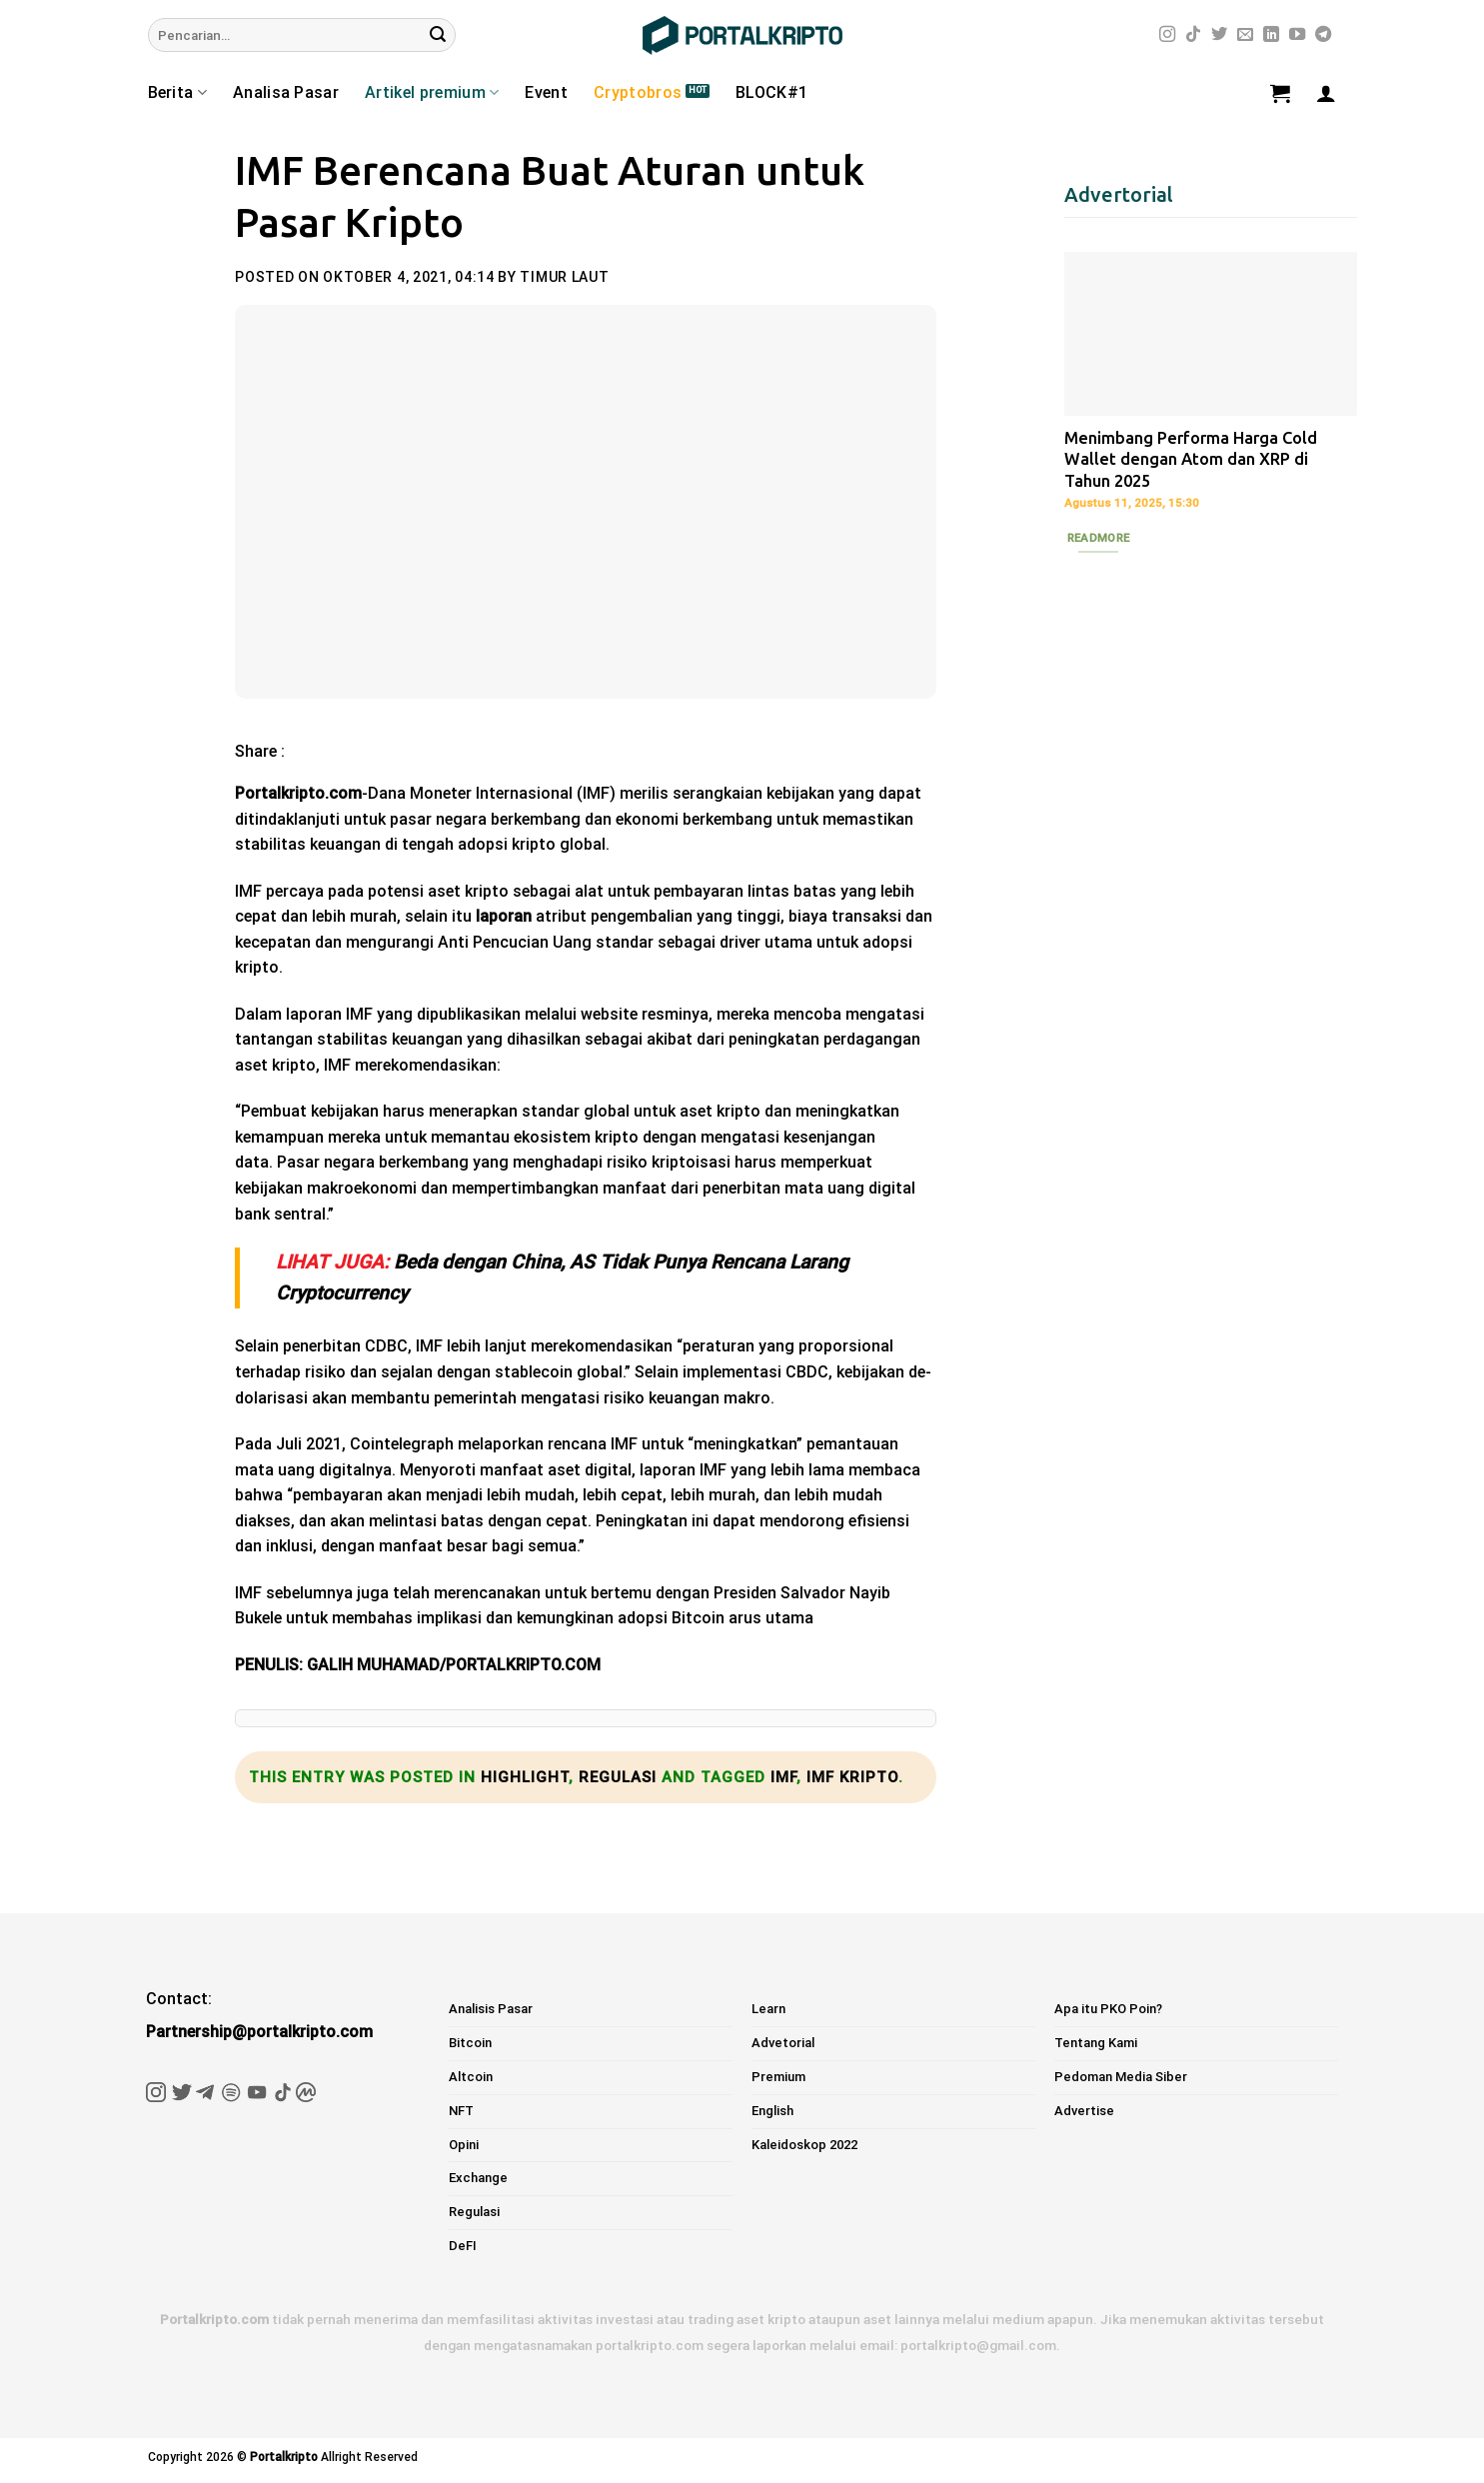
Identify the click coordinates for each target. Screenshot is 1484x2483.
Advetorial (782, 2042)
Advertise (1084, 2110)
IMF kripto (852, 1777)
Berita (177, 93)
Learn (768, 2008)
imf (783, 1777)
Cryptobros (638, 92)
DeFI (463, 2245)
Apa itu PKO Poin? (1108, 2008)
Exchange (478, 2177)
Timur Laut (564, 277)
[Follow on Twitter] (1219, 35)
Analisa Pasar (286, 92)
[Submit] (438, 35)
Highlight (525, 1777)
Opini (464, 2144)
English (772, 2110)
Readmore (1098, 538)
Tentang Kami (1095, 2042)
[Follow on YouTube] (1297, 35)
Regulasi (618, 1777)
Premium (778, 2076)
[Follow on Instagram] (1167, 35)
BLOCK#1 (771, 92)
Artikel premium (432, 93)
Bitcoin (470, 2042)
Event (546, 92)
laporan (504, 916)
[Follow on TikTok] (1193, 35)
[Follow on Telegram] (1323, 35)
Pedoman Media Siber (1120, 2076)
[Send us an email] (1245, 35)
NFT (461, 2110)
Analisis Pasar (491, 2008)
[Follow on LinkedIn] (1271, 35)
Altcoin (471, 2076)
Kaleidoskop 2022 (804, 2144)
